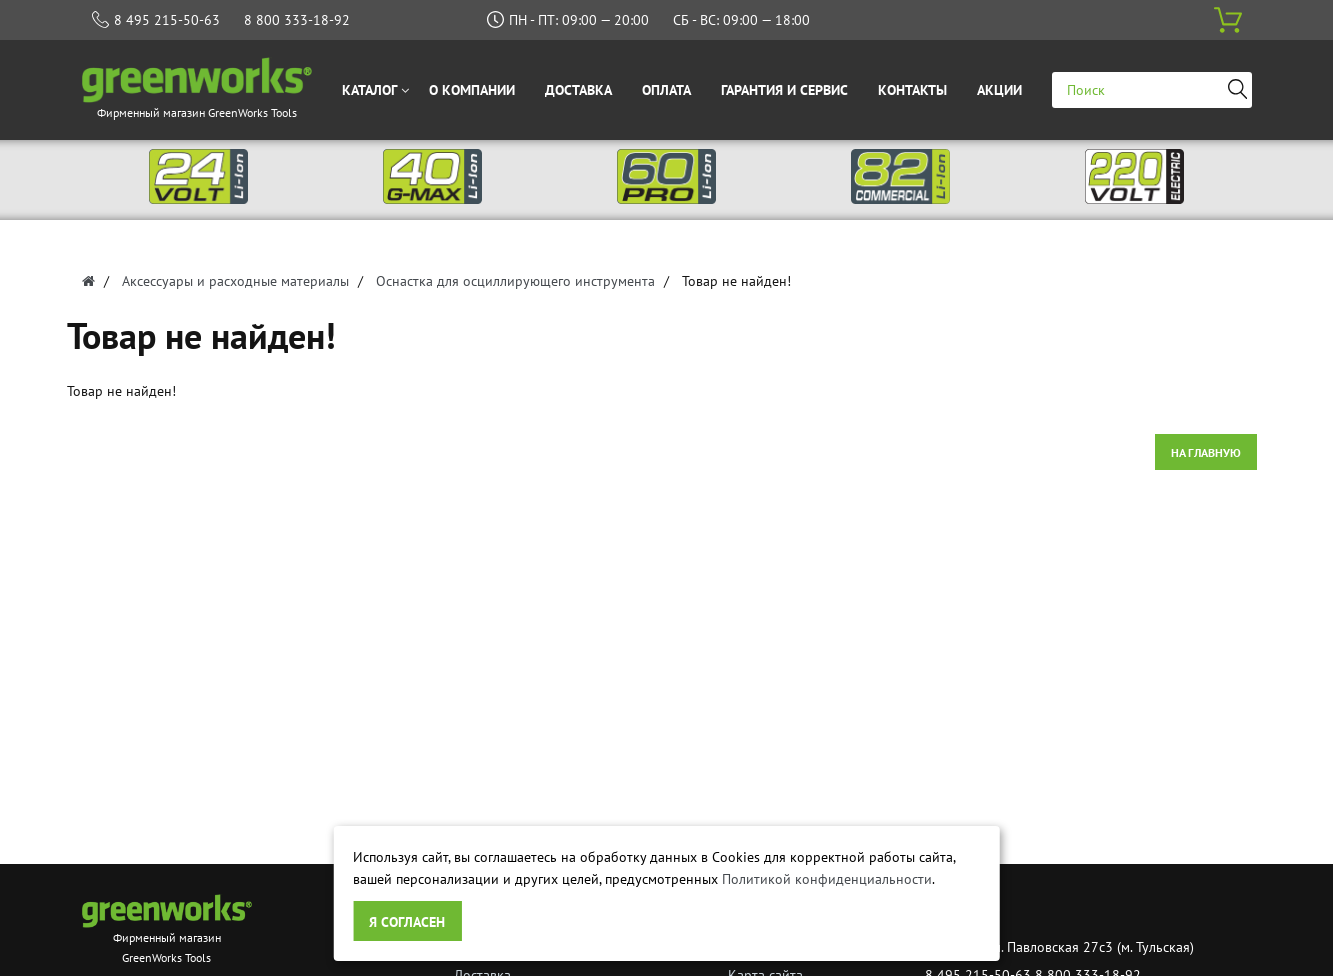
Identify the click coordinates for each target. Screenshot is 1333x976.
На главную (1206, 452)
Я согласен (407, 922)
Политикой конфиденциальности (827, 879)
